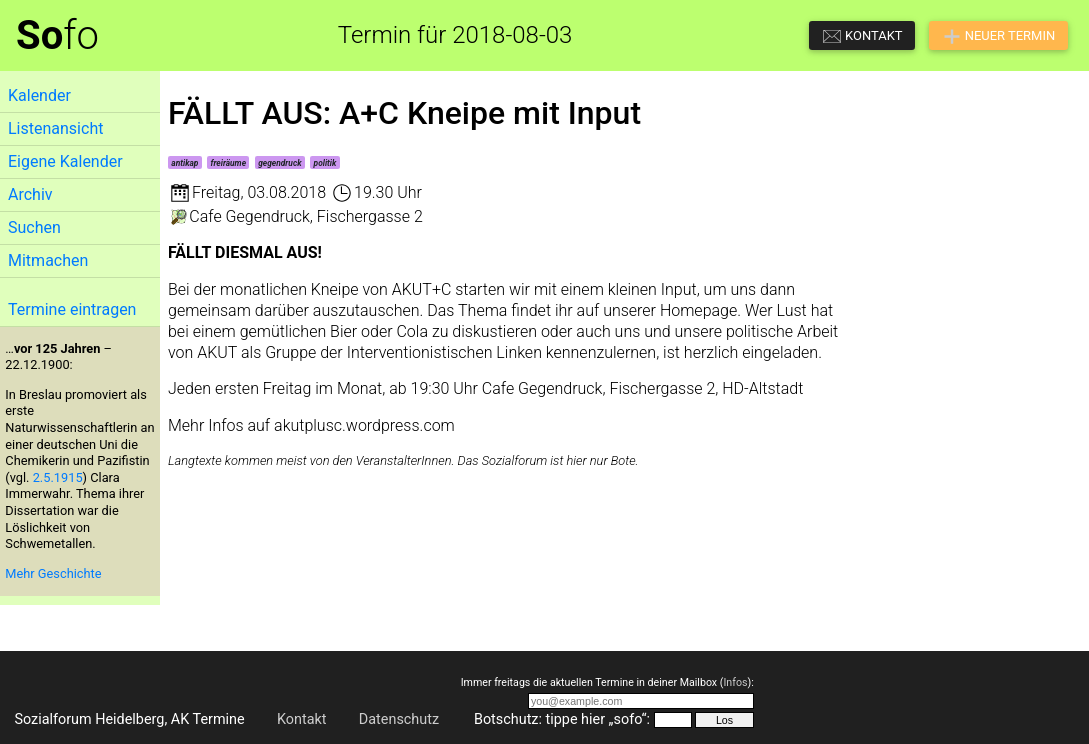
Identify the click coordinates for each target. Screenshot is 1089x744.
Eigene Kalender (65, 161)
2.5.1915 (58, 477)
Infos (735, 682)
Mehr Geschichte (53, 573)
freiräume (229, 163)
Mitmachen (48, 260)
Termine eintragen (72, 309)
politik (325, 163)
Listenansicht (55, 128)
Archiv (30, 194)
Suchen (34, 227)
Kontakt (302, 719)
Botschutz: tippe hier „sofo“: (562, 719)
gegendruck (279, 163)
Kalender (39, 95)
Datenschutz (399, 719)
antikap (184, 163)
